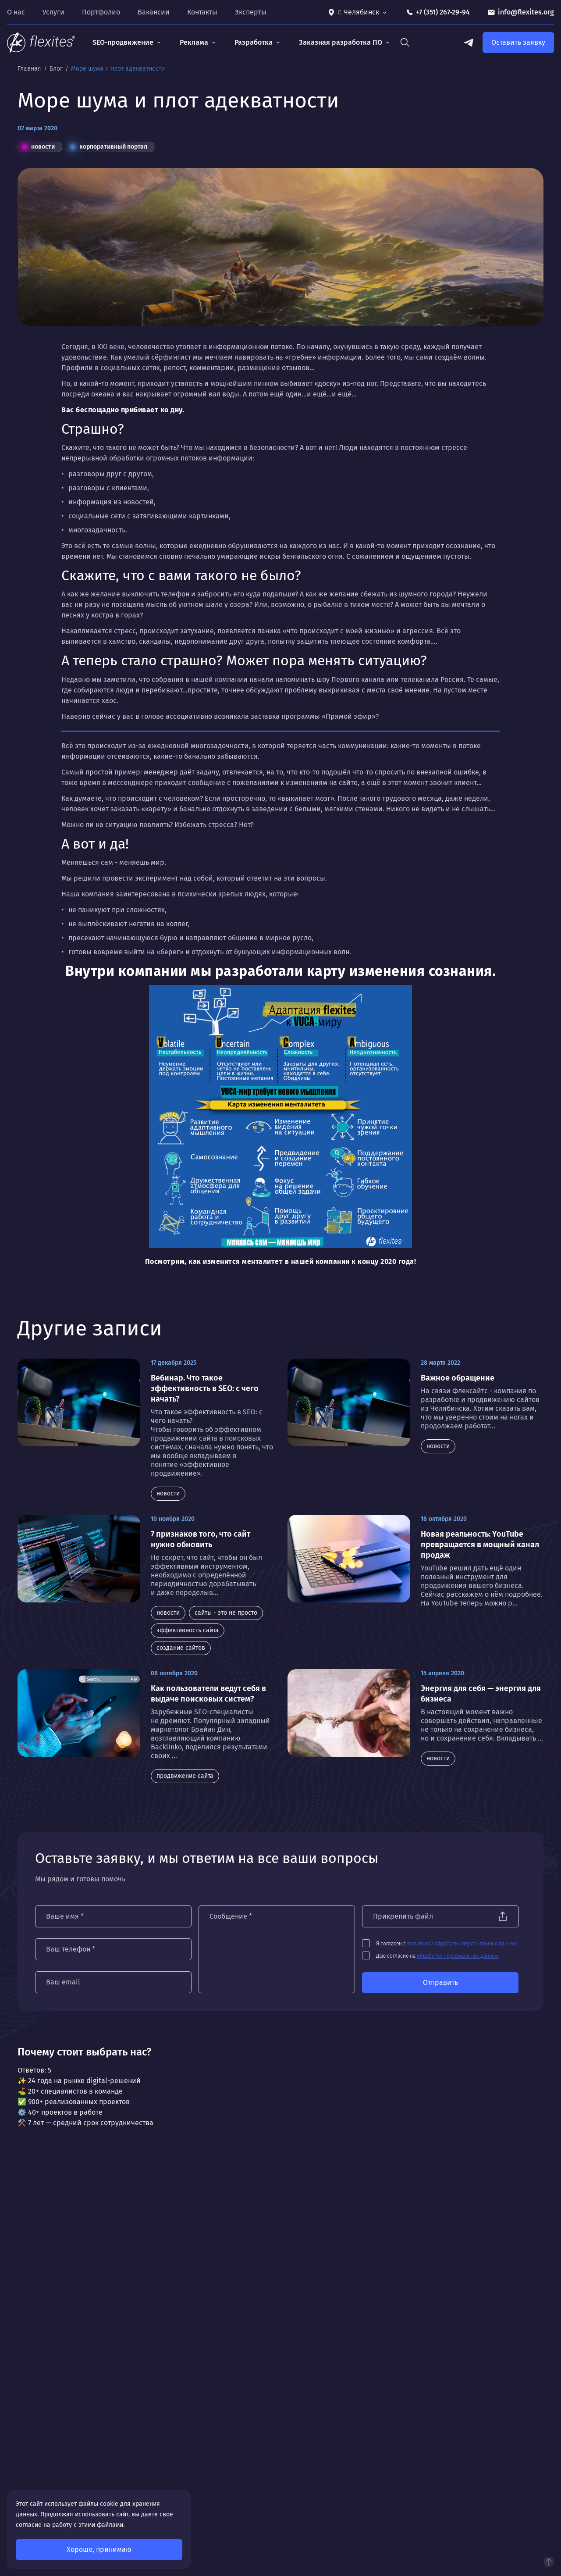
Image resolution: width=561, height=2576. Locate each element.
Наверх (548, 2562)
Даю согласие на (437, 1956)
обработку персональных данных (458, 1956)
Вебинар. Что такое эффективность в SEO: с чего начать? (205, 1388)
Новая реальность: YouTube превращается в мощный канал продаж (480, 1544)
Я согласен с (447, 1944)
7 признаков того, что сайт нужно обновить (200, 1539)
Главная (30, 68)
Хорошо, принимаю (99, 2549)
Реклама (194, 42)
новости (38, 146)
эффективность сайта (187, 1630)
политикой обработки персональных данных (463, 1944)
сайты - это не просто (226, 1612)
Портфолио (101, 12)
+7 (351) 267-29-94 (443, 12)
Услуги (53, 12)
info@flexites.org (526, 12)
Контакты (202, 12)
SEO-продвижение (122, 42)
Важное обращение (457, 1378)
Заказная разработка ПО (340, 42)
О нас (16, 12)
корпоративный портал (108, 146)
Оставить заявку (518, 42)
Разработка (253, 42)
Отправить (440, 1982)
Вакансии (154, 12)
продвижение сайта (184, 1776)
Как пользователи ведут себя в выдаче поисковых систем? (208, 1694)
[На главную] (41, 42)
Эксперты (250, 12)
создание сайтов (180, 1648)
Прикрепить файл (403, 1916)
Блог (57, 68)
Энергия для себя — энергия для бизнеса (481, 1694)
